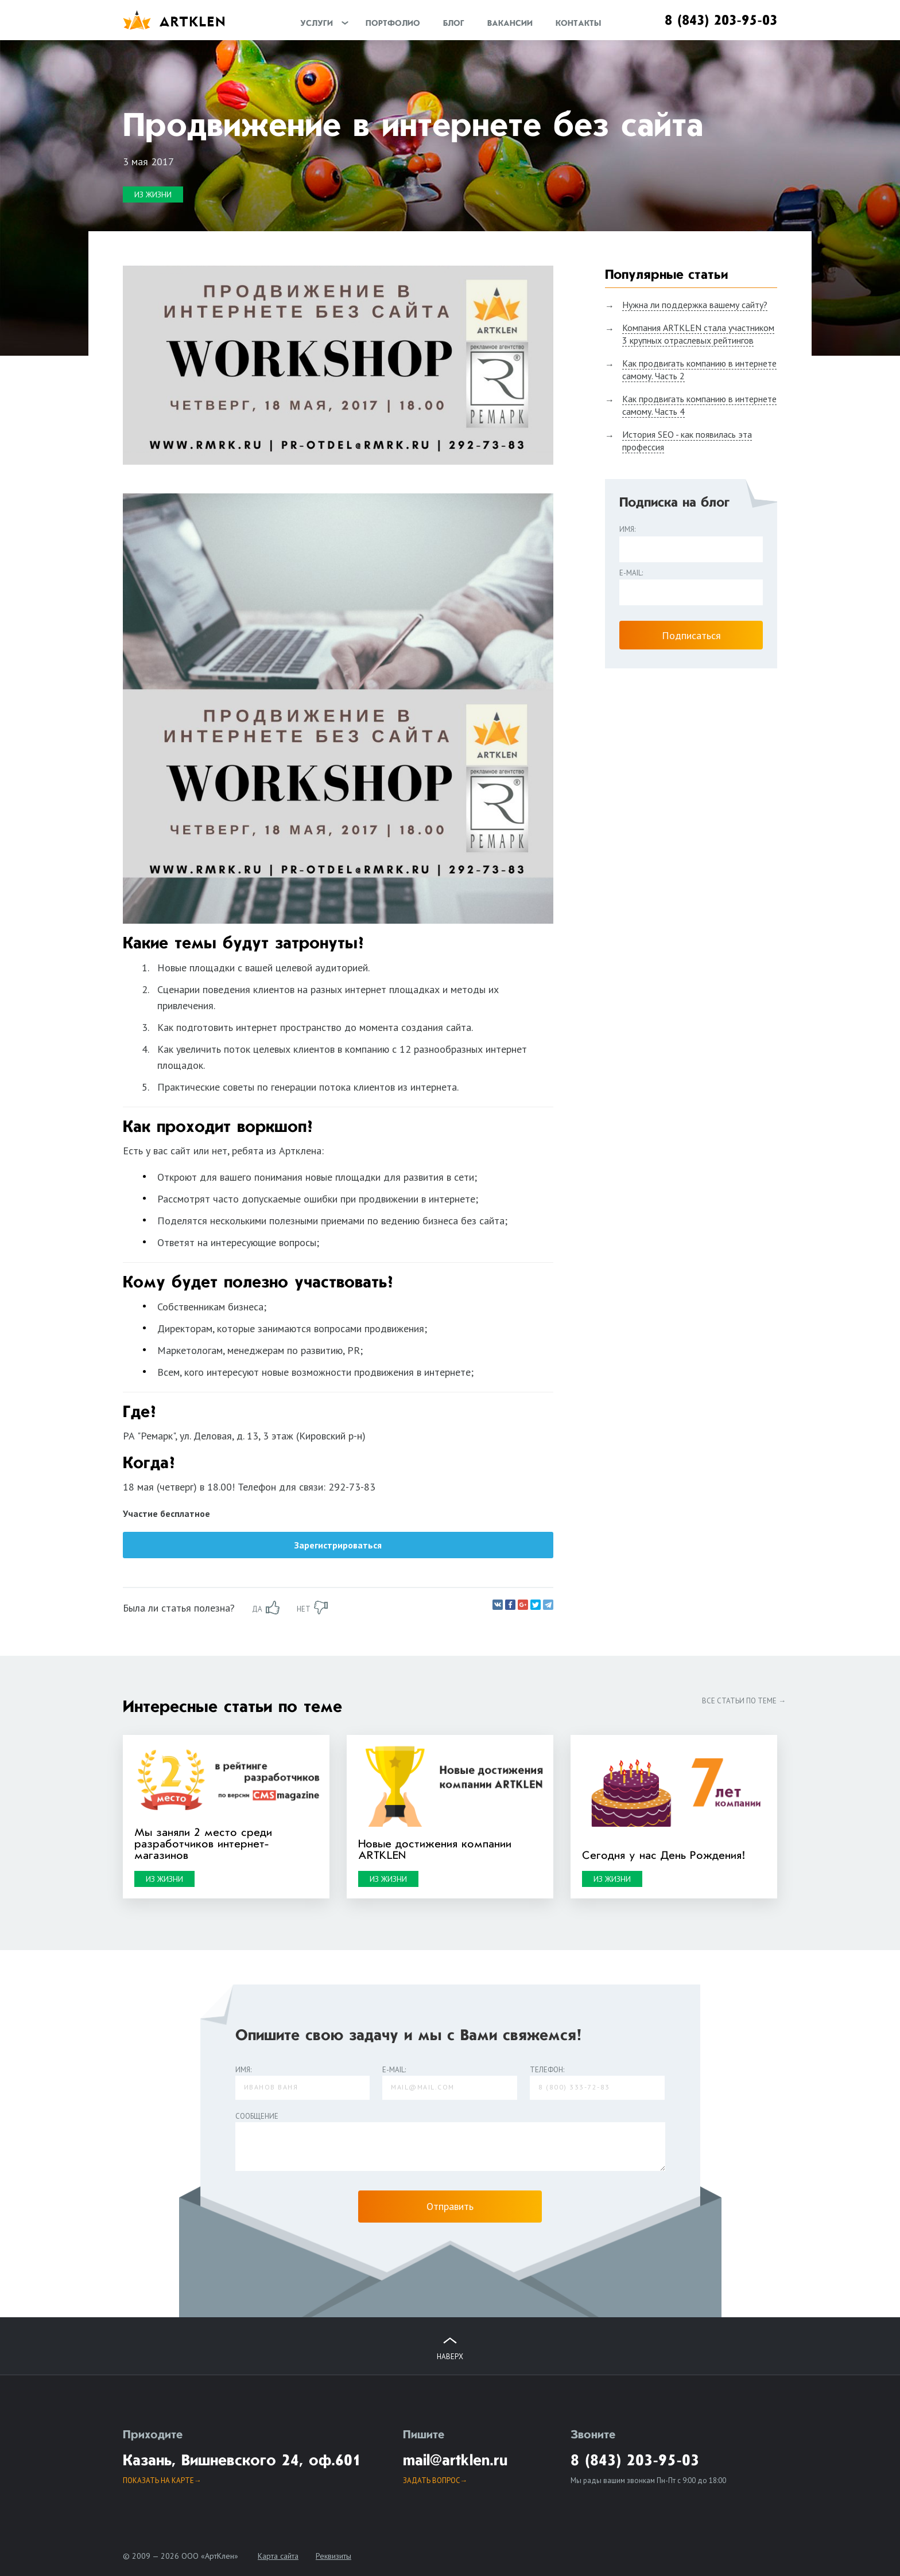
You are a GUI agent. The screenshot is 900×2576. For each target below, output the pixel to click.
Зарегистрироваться (338, 1545)
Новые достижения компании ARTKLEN (434, 1850)
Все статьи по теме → (744, 1701)
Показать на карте (158, 2480)
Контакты (578, 24)
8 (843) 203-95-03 (721, 21)
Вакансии (510, 24)
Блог (453, 24)
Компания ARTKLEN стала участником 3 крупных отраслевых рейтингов (698, 334)
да (257, 1609)
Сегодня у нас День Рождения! (664, 1856)
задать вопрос (431, 2480)
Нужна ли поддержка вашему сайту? (694, 304)
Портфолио (393, 24)
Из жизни (153, 194)
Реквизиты (333, 2556)
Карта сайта (278, 2556)
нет (304, 1609)
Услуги (316, 24)
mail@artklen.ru (455, 2461)
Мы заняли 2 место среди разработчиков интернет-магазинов (203, 1844)
